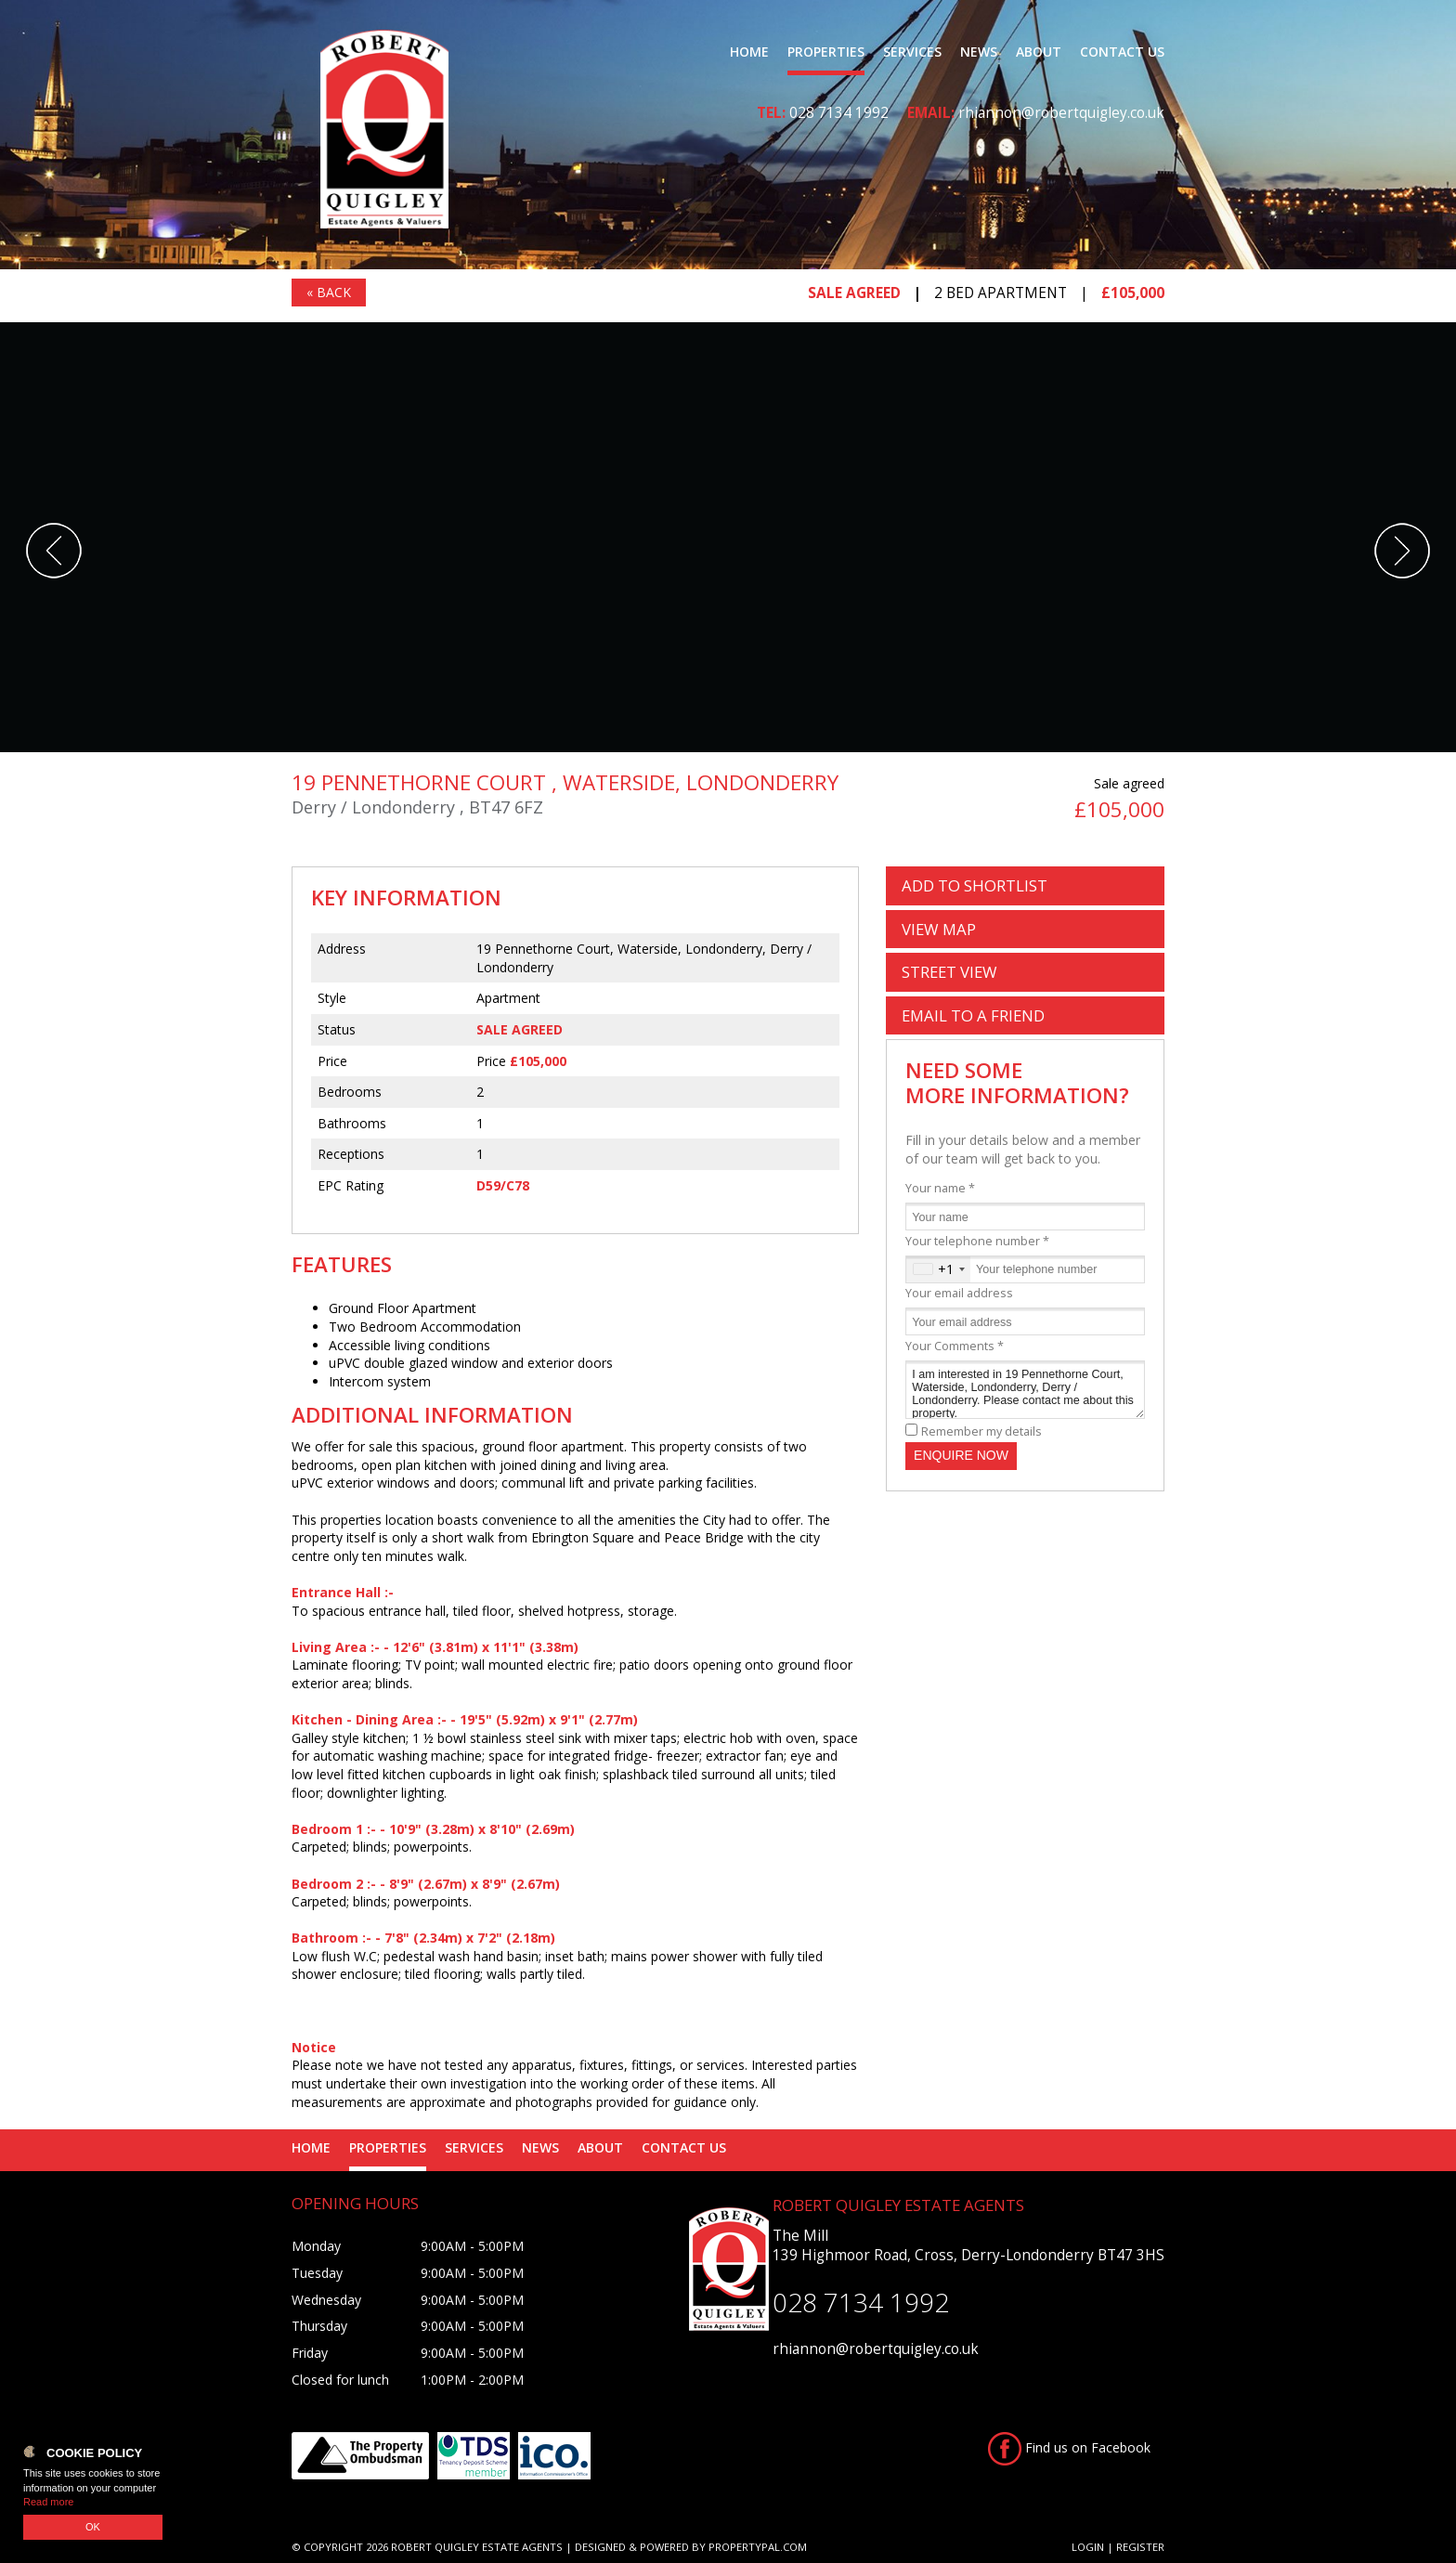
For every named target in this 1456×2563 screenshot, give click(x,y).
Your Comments (954, 1346)
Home (749, 51)
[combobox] (938, 1269)
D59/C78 (502, 1185)
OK (92, 2526)
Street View (949, 971)
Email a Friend (973, 1015)
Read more (48, 2501)
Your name (940, 1188)
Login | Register (1118, 2547)
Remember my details (981, 1431)
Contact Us (1122, 51)
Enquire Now (961, 1455)
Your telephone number (977, 1241)
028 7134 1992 (839, 113)
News (978, 51)
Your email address (959, 1293)
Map (939, 929)
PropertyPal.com (757, 2547)
